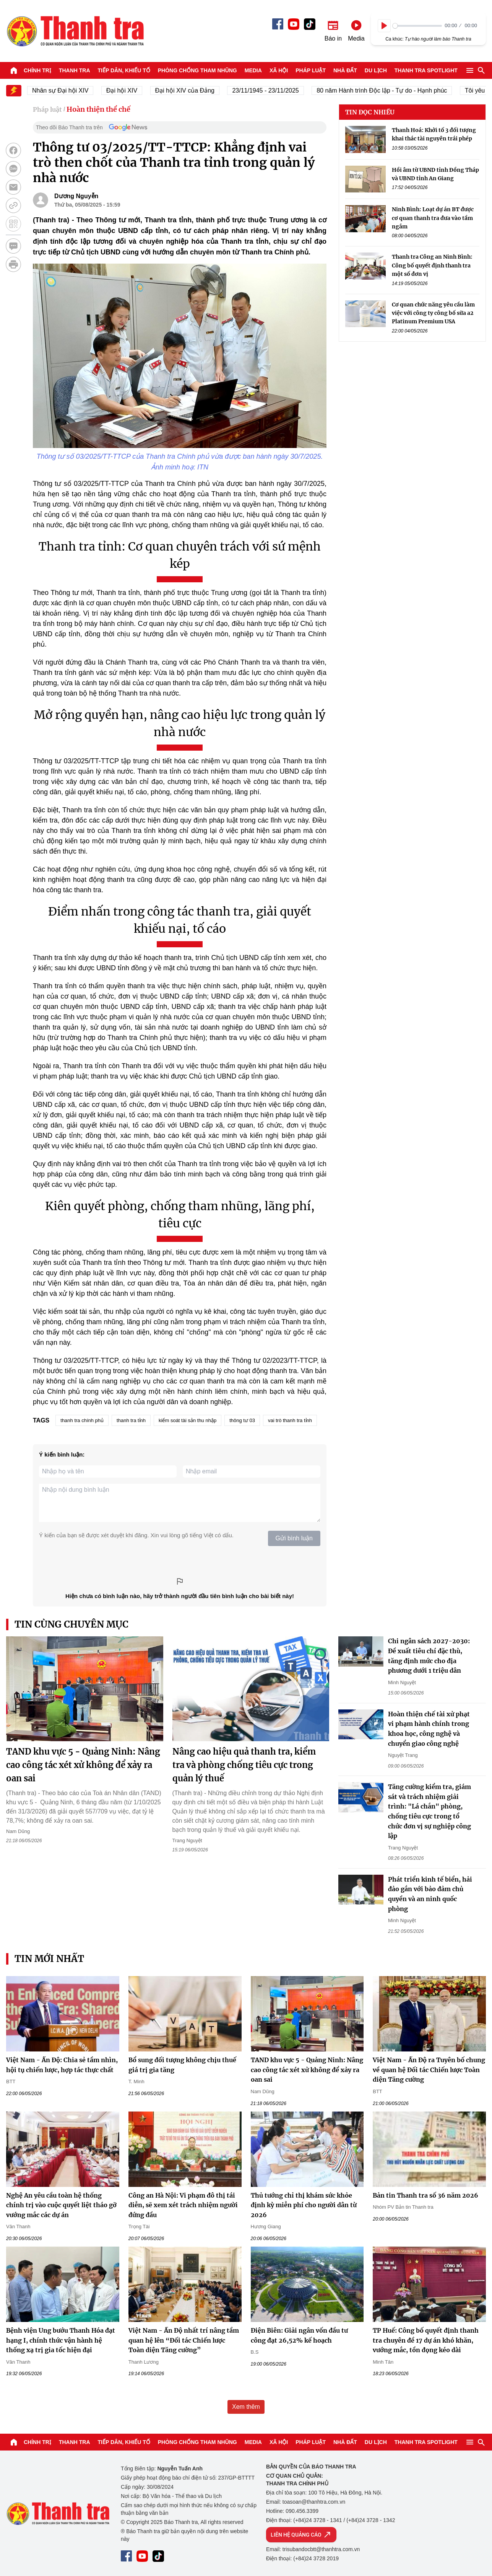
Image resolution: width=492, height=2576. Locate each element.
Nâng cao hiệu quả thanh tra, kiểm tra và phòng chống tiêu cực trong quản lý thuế (244, 1765)
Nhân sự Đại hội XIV (69, 90)
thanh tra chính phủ (82, 1420)
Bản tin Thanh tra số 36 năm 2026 (425, 2195)
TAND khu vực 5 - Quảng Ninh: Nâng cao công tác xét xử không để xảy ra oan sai (83, 1765)
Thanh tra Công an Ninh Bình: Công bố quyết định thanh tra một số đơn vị (432, 265)
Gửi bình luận (294, 1538)
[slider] (417, 25)
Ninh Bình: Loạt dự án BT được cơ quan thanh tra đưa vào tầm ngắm (433, 218)
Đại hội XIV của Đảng (193, 90)
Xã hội (279, 70)
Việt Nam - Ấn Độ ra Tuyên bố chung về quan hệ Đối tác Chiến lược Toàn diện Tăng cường (429, 2069)
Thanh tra (74, 70)
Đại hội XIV (130, 90)
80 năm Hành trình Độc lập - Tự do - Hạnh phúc (390, 90)
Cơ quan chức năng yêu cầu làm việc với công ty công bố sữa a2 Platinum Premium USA (433, 313)
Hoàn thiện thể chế (98, 109)
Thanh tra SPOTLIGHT (426, 70)
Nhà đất (345, 70)
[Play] (384, 25)
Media (253, 70)
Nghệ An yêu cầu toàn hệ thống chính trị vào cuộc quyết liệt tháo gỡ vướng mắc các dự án (61, 2205)
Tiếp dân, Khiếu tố (124, 70)
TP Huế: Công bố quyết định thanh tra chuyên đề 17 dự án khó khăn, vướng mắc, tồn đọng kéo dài (426, 2340)
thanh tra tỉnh (131, 1420)
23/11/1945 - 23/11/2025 (274, 90)
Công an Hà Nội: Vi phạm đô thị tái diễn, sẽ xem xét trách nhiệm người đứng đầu (183, 2205)
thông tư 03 (242, 1420)
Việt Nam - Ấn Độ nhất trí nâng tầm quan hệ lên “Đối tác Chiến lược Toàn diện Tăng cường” (183, 2340)
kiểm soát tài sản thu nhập (187, 1420)
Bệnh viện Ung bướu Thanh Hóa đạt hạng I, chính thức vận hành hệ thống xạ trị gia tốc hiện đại (60, 2340)
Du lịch (376, 70)
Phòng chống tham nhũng (197, 70)
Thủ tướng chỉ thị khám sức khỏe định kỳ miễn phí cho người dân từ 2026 (304, 2205)
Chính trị (37, 70)
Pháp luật (311, 70)
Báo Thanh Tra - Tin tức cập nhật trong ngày (75, 31)
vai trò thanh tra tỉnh (290, 1420)
